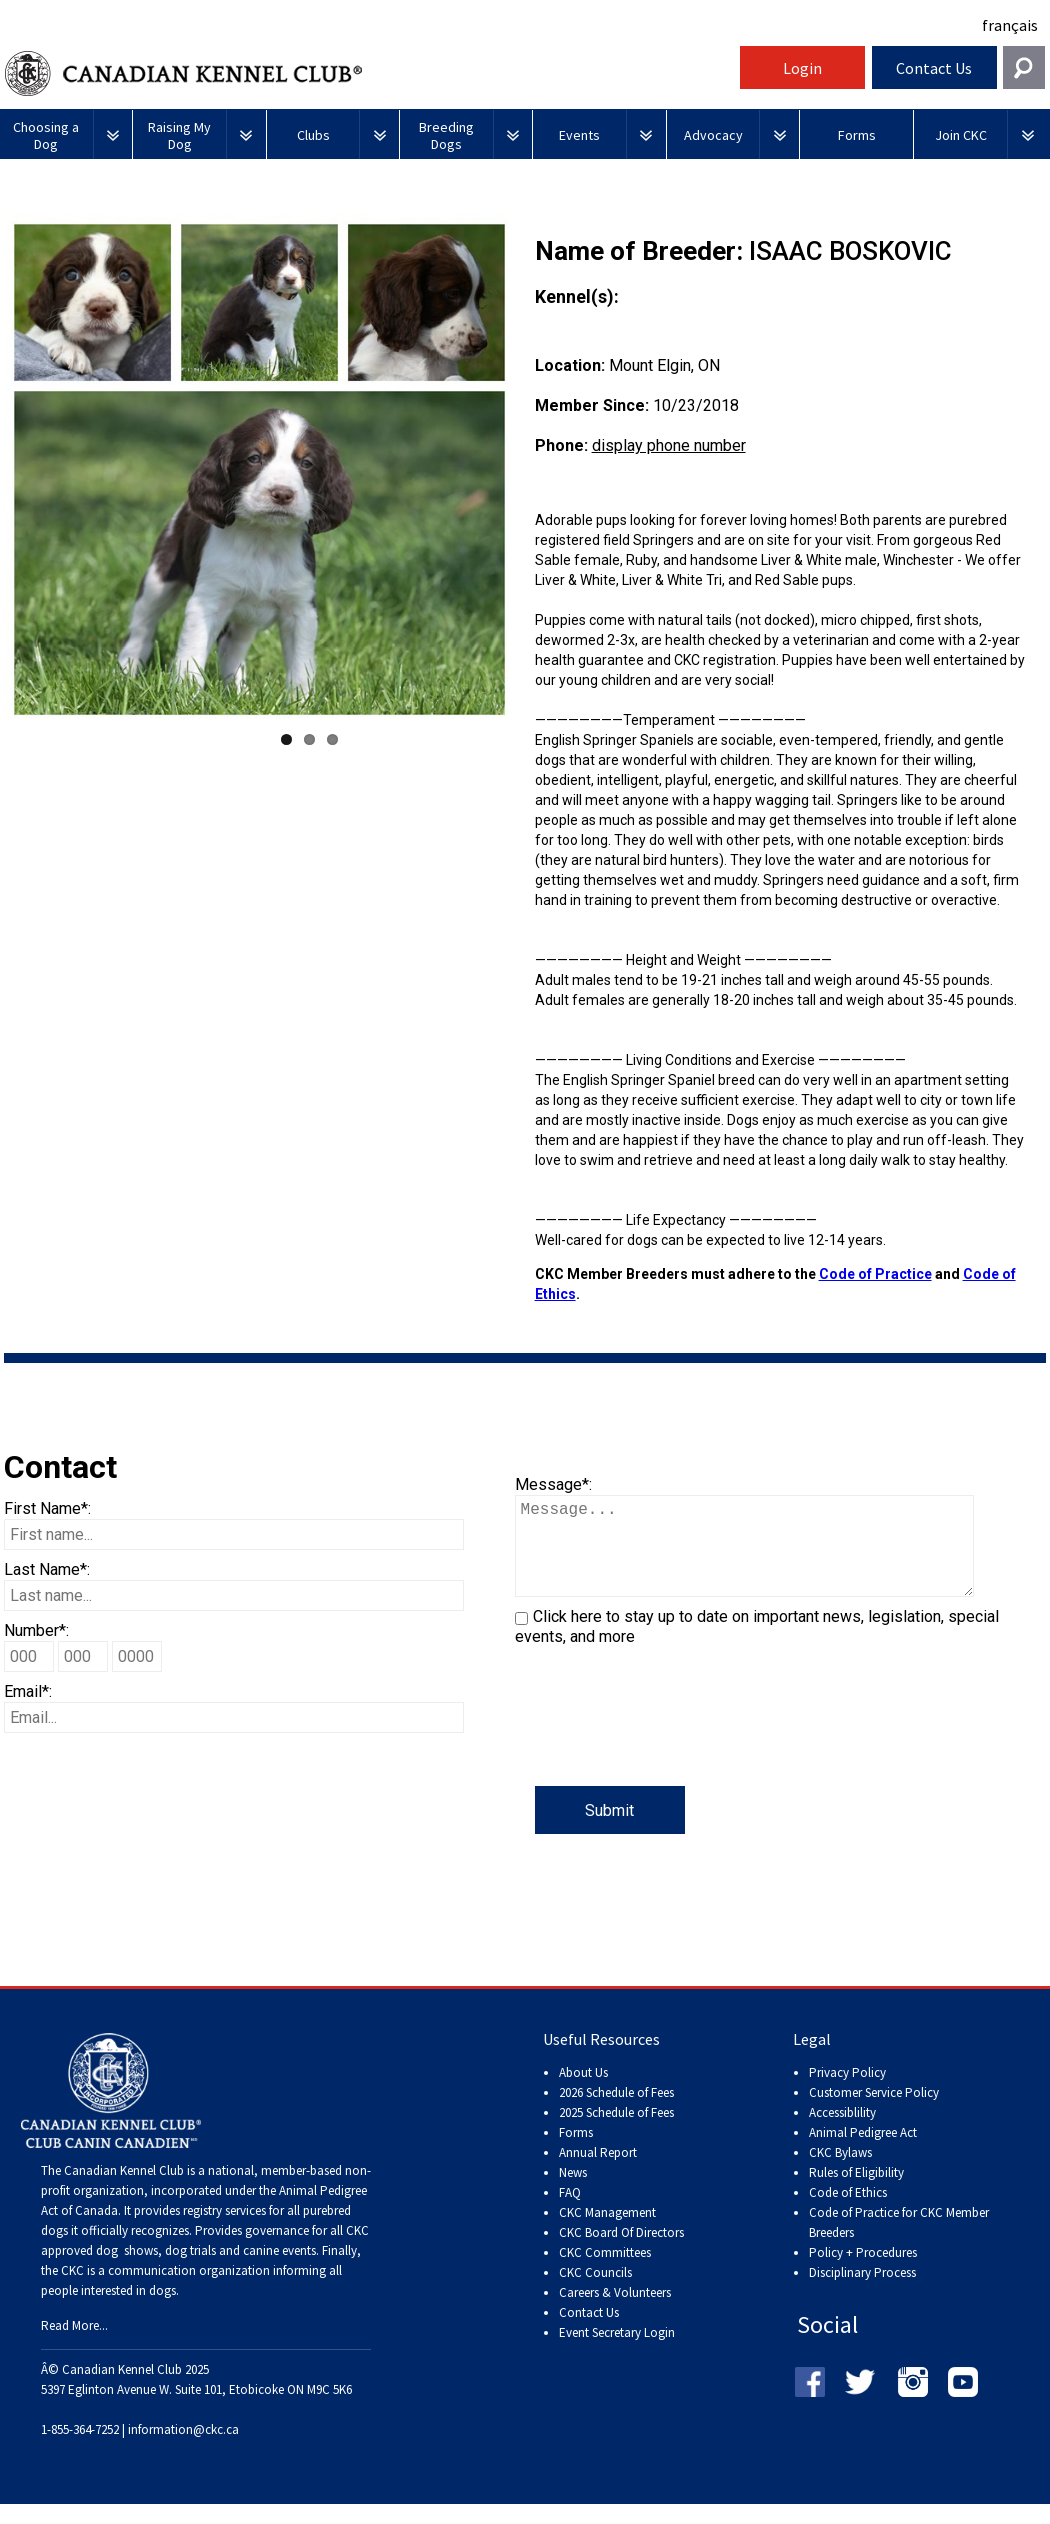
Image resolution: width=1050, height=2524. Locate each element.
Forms (576, 2152)
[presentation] (667, 1747)
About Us (583, 2092)
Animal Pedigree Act (863, 2152)
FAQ (570, 2212)
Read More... (74, 2345)
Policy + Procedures (863, 2272)
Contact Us (934, 68)
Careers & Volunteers (615, 2312)
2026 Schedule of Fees (616, 2112)
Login (802, 68)
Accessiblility (842, 2132)
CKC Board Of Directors (621, 2252)
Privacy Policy (847, 2092)
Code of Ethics (848, 2212)
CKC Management (607, 2232)
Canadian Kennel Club (370, 73)
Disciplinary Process (862, 2292)
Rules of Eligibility (856, 2192)
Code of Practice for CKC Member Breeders (899, 2242)
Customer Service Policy (874, 2112)
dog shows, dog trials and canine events (206, 2270)
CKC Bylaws (840, 2172)
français (1010, 25)
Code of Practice (875, 1274)
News (573, 2192)
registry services (223, 2230)
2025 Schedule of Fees (616, 2132)
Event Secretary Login (617, 2352)
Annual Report (598, 2172)
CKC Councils (595, 2292)
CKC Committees (605, 2272)
